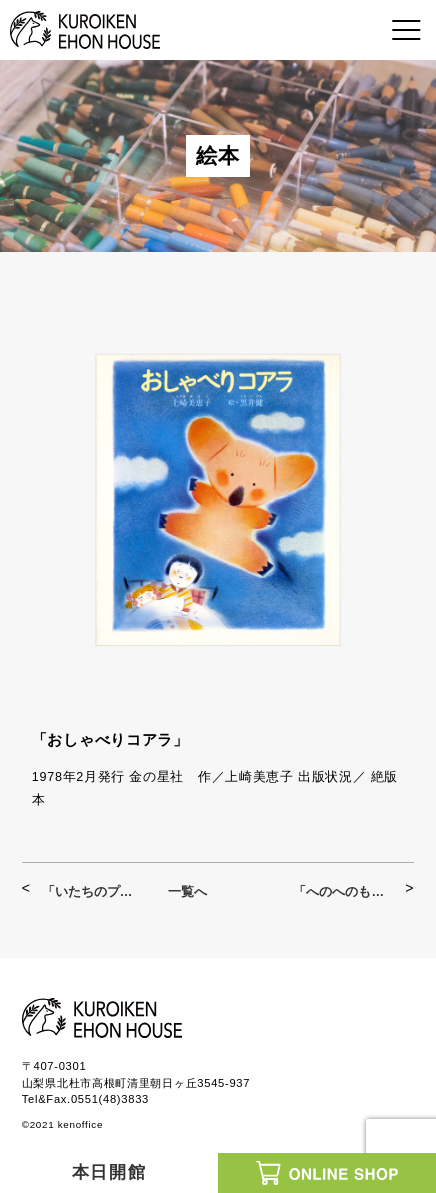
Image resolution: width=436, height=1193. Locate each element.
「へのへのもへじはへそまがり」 (343, 892)
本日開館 (109, 1172)
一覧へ (187, 892)
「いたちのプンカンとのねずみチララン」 (92, 892)
